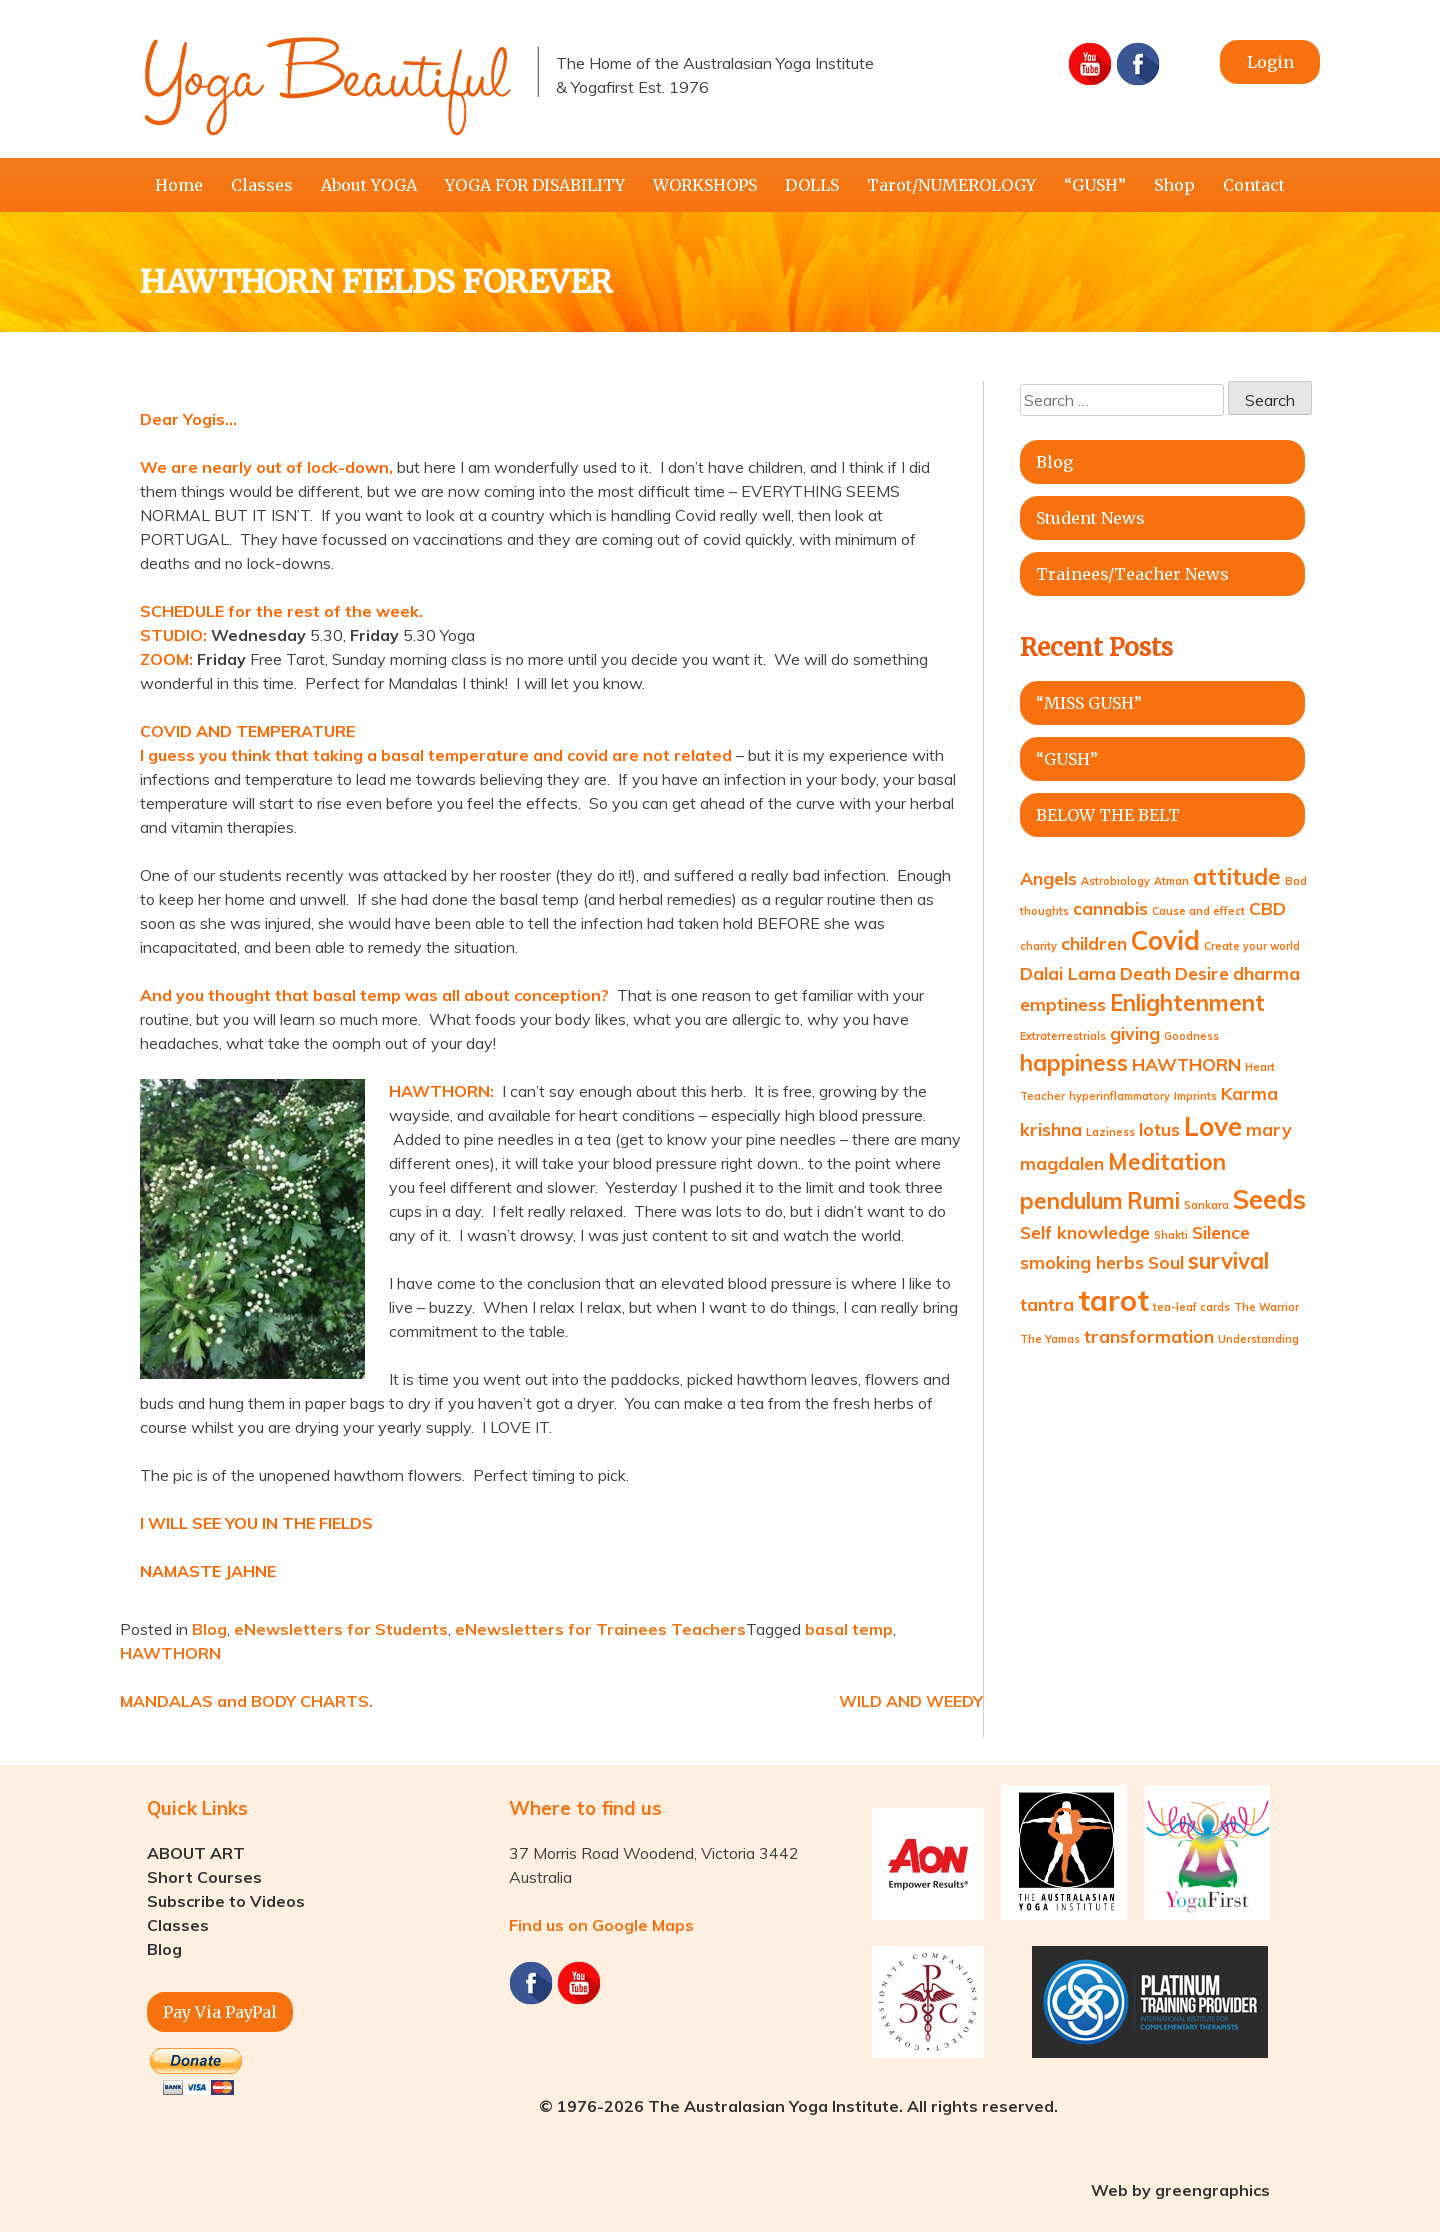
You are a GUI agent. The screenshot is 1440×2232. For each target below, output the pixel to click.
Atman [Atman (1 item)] (1171, 881)
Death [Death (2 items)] (1145, 973)
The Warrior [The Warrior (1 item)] (1266, 1307)
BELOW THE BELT (1108, 815)
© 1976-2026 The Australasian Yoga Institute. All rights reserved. (798, 2106)
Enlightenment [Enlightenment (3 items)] (1187, 1003)
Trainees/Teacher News (1132, 574)
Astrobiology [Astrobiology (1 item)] (1115, 881)
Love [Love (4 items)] (1213, 1126)
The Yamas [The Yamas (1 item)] (1050, 1339)
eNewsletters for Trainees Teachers (600, 1629)
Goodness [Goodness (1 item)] (1191, 1036)
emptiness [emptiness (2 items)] (1063, 1004)
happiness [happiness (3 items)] (1074, 1063)
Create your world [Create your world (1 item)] (1252, 946)
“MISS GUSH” (1089, 703)
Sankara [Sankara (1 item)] (1206, 1205)
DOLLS (812, 185)
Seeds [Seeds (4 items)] (1269, 1199)
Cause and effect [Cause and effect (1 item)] (1198, 911)
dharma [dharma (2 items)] (1266, 973)
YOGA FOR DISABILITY (535, 185)
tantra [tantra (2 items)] (1047, 1304)
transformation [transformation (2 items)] (1149, 1336)
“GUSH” (1095, 185)
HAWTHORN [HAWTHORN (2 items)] (1186, 1064)
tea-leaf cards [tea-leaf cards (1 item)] (1191, 1307)
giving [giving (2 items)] (1135, 1033)
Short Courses (204, 1877)
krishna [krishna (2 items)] (1051, 1129)
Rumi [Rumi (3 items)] (1153, 1201)
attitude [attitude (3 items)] (1237, 877)
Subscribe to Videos (226, 1901)
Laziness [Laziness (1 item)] (1110, 1132)
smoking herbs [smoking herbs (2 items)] (1082, 1262)
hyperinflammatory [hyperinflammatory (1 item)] (1119, 1096)
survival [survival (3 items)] (1228, 1261)
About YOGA (369, 185)
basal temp (849, 1629)
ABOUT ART (196, 1853)
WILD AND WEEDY (911, 1701)
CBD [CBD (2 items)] (1267, 908)
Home (179, 185)
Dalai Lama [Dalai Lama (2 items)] (1068, 973)
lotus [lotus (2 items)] (1159, 1129)
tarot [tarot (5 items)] (1113, 1300)
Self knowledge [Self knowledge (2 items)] (1085, 1232)
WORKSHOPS (705, 185)
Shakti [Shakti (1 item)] (1171, 1235)
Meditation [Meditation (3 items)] (1167, 1162)
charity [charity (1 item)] (1038, 946)
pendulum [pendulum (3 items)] (1071, 1201)
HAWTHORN (170, 1653)
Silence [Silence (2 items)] (1221, 1232)
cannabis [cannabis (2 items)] (1110, 908)
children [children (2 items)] (1094, 943)
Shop (1174, 185)
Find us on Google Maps (601, 1925)
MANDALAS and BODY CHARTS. (246, 1701)
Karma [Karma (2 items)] (1249, 1093)
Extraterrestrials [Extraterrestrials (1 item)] (1063, 1036)
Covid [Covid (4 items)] (1165, 940)
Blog (209, 1629)
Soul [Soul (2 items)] (1166, 1262)
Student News (1090, 518)
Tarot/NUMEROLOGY (951, 185)
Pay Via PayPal (220, 2012)
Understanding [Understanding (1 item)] (1258, 1339)
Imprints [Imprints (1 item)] (1195, 1096)
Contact (1254, 185)
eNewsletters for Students (341, 1629)
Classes (262, 185)
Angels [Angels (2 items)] (1048, 878)
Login (1270, 62)
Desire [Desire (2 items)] (1202, 973)
